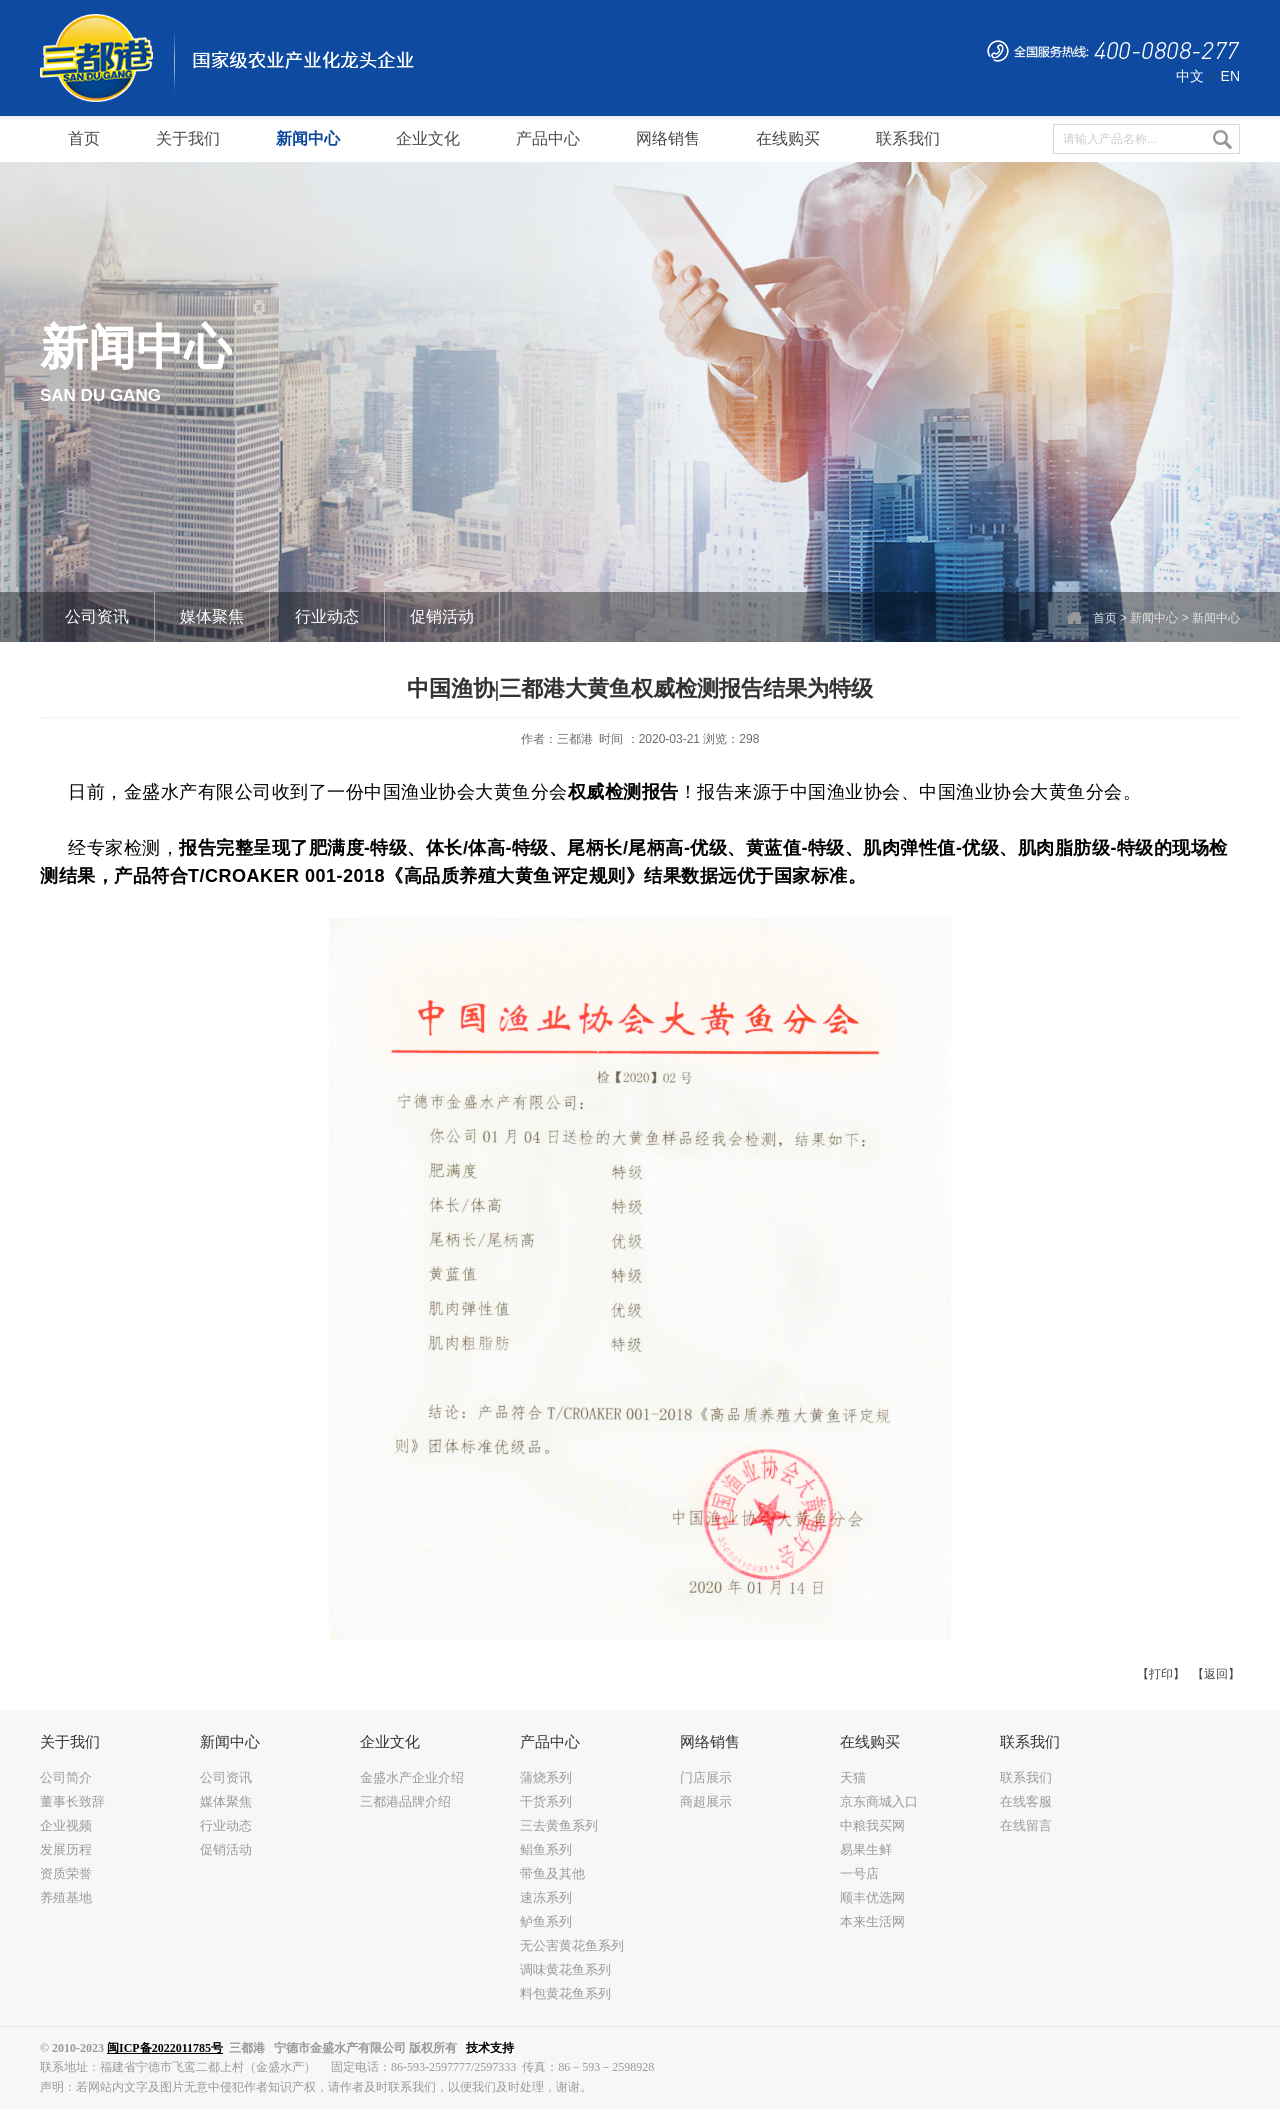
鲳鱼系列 (546, 1849)
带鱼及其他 (552, 1873)
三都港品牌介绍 (405, 1801)
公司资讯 (97, 616)
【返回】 (1216, 1674)
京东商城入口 (879, 1801)
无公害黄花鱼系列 (572, 1945)
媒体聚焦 (212, 616)
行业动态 (327, 616)
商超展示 (706, 1801)
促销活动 (442, 616)
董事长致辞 (72, 1801)
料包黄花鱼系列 (565, 1993)
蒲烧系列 (546, 1777)
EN (1230, 76)
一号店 (859, 1873)
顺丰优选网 (872, 1897)
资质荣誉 (66, 1873)
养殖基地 (66, 1897)
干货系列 (546, 1801)
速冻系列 (546, 1897)
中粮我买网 (872, 1825)
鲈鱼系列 (546, 1921)
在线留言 (1026, 1825)
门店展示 (706, 1777)
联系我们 (1026, 1777)
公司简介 (66, 1777)
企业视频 (66, 1825)
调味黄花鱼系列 (565, 1969)
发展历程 (66, 1849)
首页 (1105, 618)
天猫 (853, 1777)
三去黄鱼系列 (559, 1825)
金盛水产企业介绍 (412, 1777)
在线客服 (1026, 1801)
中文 (1190, 76)
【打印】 (1161, 1674)
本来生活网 (872, 1921)
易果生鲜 (866, 1849)
